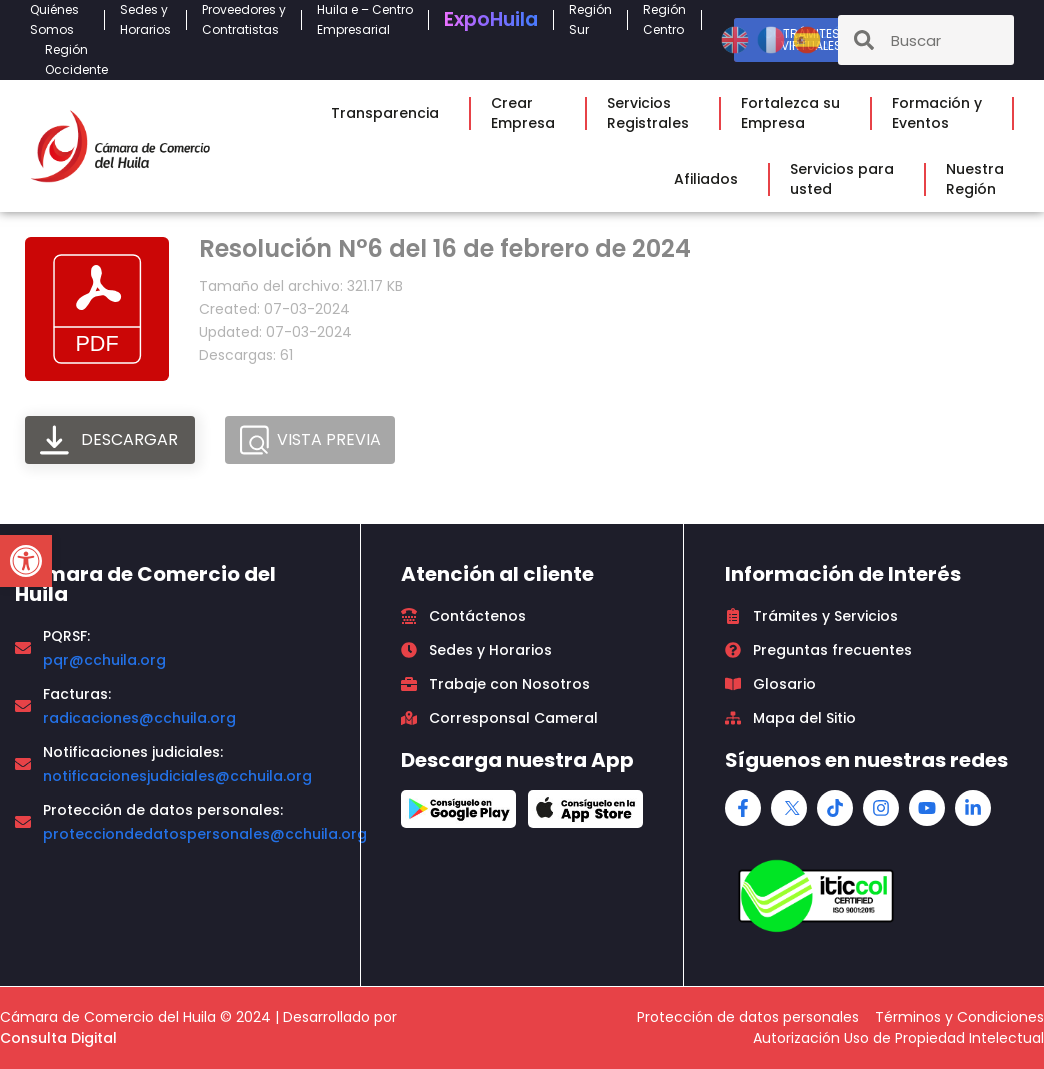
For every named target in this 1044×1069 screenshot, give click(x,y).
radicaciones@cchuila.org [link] (139, 718)
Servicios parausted (847, 179)
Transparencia (390, 113)
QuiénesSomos (59, 19)
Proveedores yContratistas (244, 19)
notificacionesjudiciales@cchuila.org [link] (177, 776)
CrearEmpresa (528, 113)
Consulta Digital (58, 1038)
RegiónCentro (664, 19)
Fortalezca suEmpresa (795, 113)
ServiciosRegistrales (653, 113)
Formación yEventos (942, 113)
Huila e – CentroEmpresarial (365, 19)
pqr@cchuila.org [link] (104, 660)
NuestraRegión (980, 179)
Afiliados (711, 179)
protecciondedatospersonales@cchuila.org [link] (205, 834)
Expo (491, 19)
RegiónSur (590, 19)
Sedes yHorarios (145, 19)
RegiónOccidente (81, 59)
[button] (26, 561)
